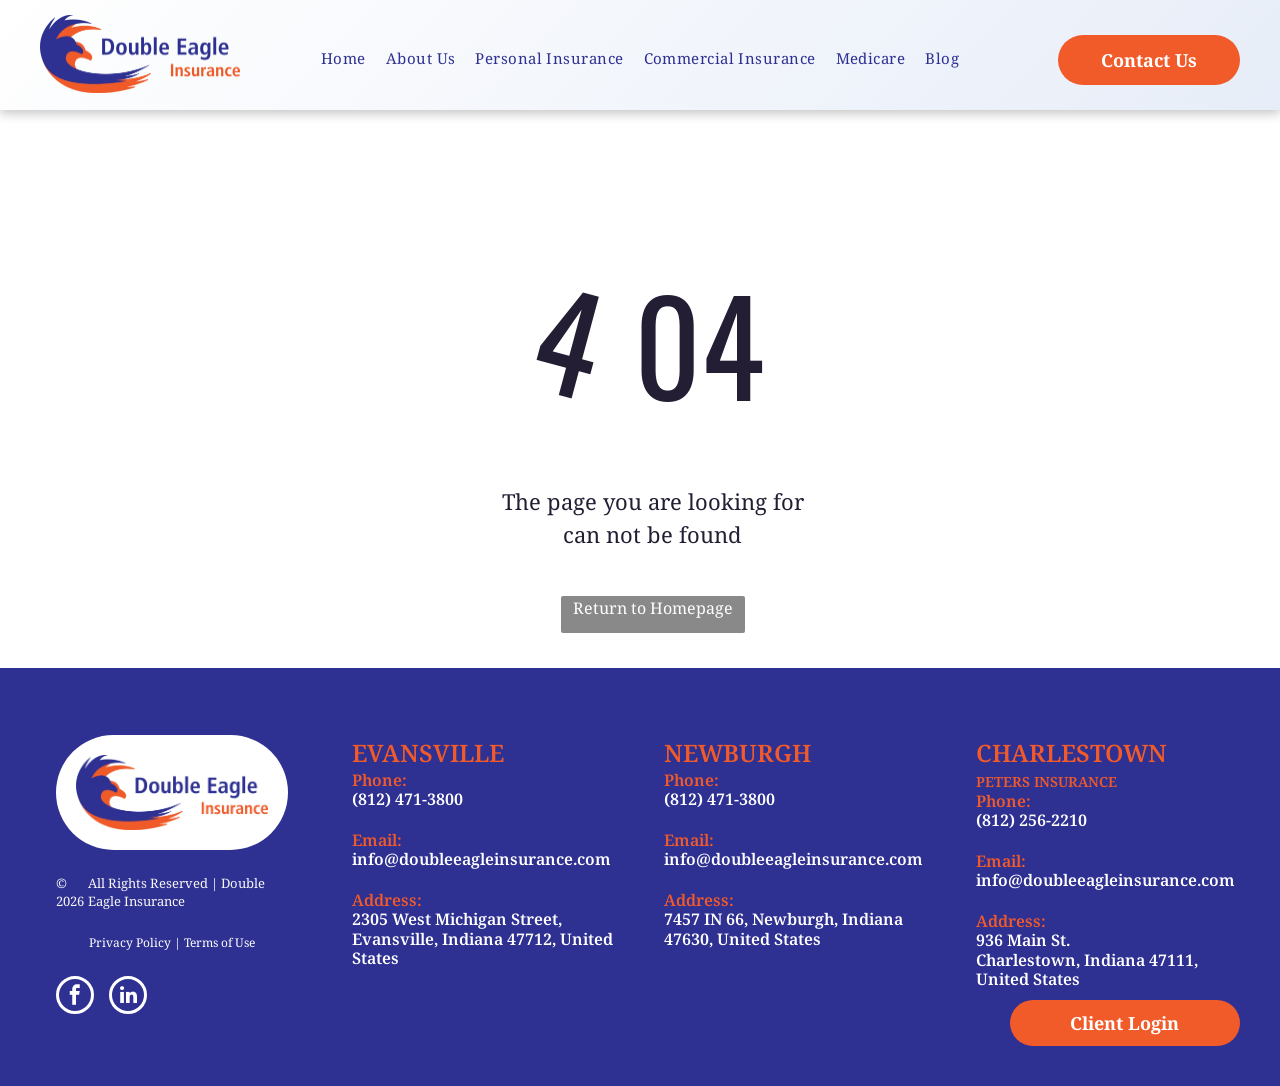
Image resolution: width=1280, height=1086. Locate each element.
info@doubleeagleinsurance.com (481, 859)
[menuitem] (343, 58)
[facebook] (75, 997)
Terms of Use (219, 942)
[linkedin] (128, 997)
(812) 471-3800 (407, 799)
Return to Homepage (653, 608)
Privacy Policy (130, 942)
